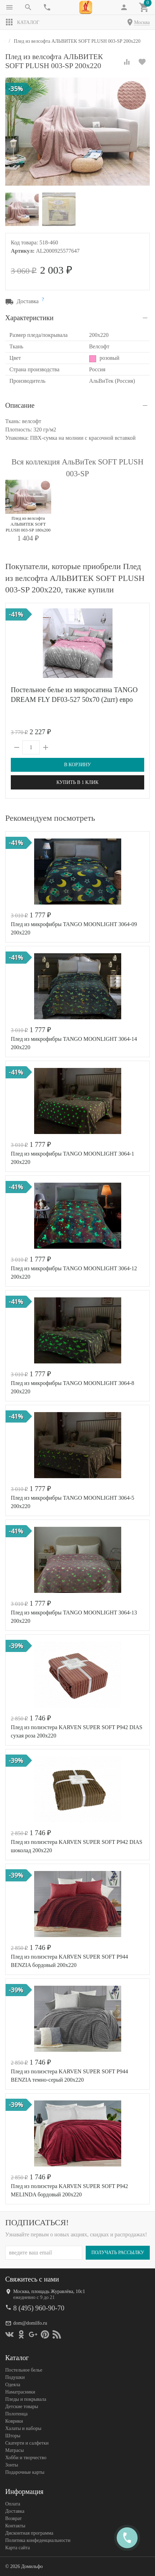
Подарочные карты (24, 2471)
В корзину (77, 764)
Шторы (12, 2435)
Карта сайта (17, 2547)
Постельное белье (23, 2369)
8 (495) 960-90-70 (38, 2307)
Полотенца (16, 2413)
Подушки (15, 2377)
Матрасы (14, 2450)
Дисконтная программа (29, 2532)
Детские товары (21, 2406)
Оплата (12, 2503)
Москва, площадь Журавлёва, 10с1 (49, 2291)
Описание (19, 405)
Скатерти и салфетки (26, 2442)
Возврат (13, 2518)
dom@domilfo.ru (30, 2322)
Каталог (22, 22)
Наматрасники (20, 2391)
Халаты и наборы (23, 2428)
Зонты (11, 2464)
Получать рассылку (117, 2252)
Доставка (14, 2510)
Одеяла (12, 2384)
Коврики (14, 2420)
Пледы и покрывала (25, 2398)
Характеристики (29, 318)
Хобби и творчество (25, 2457)
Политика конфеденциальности (37, 2540)
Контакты (15, 2525)
